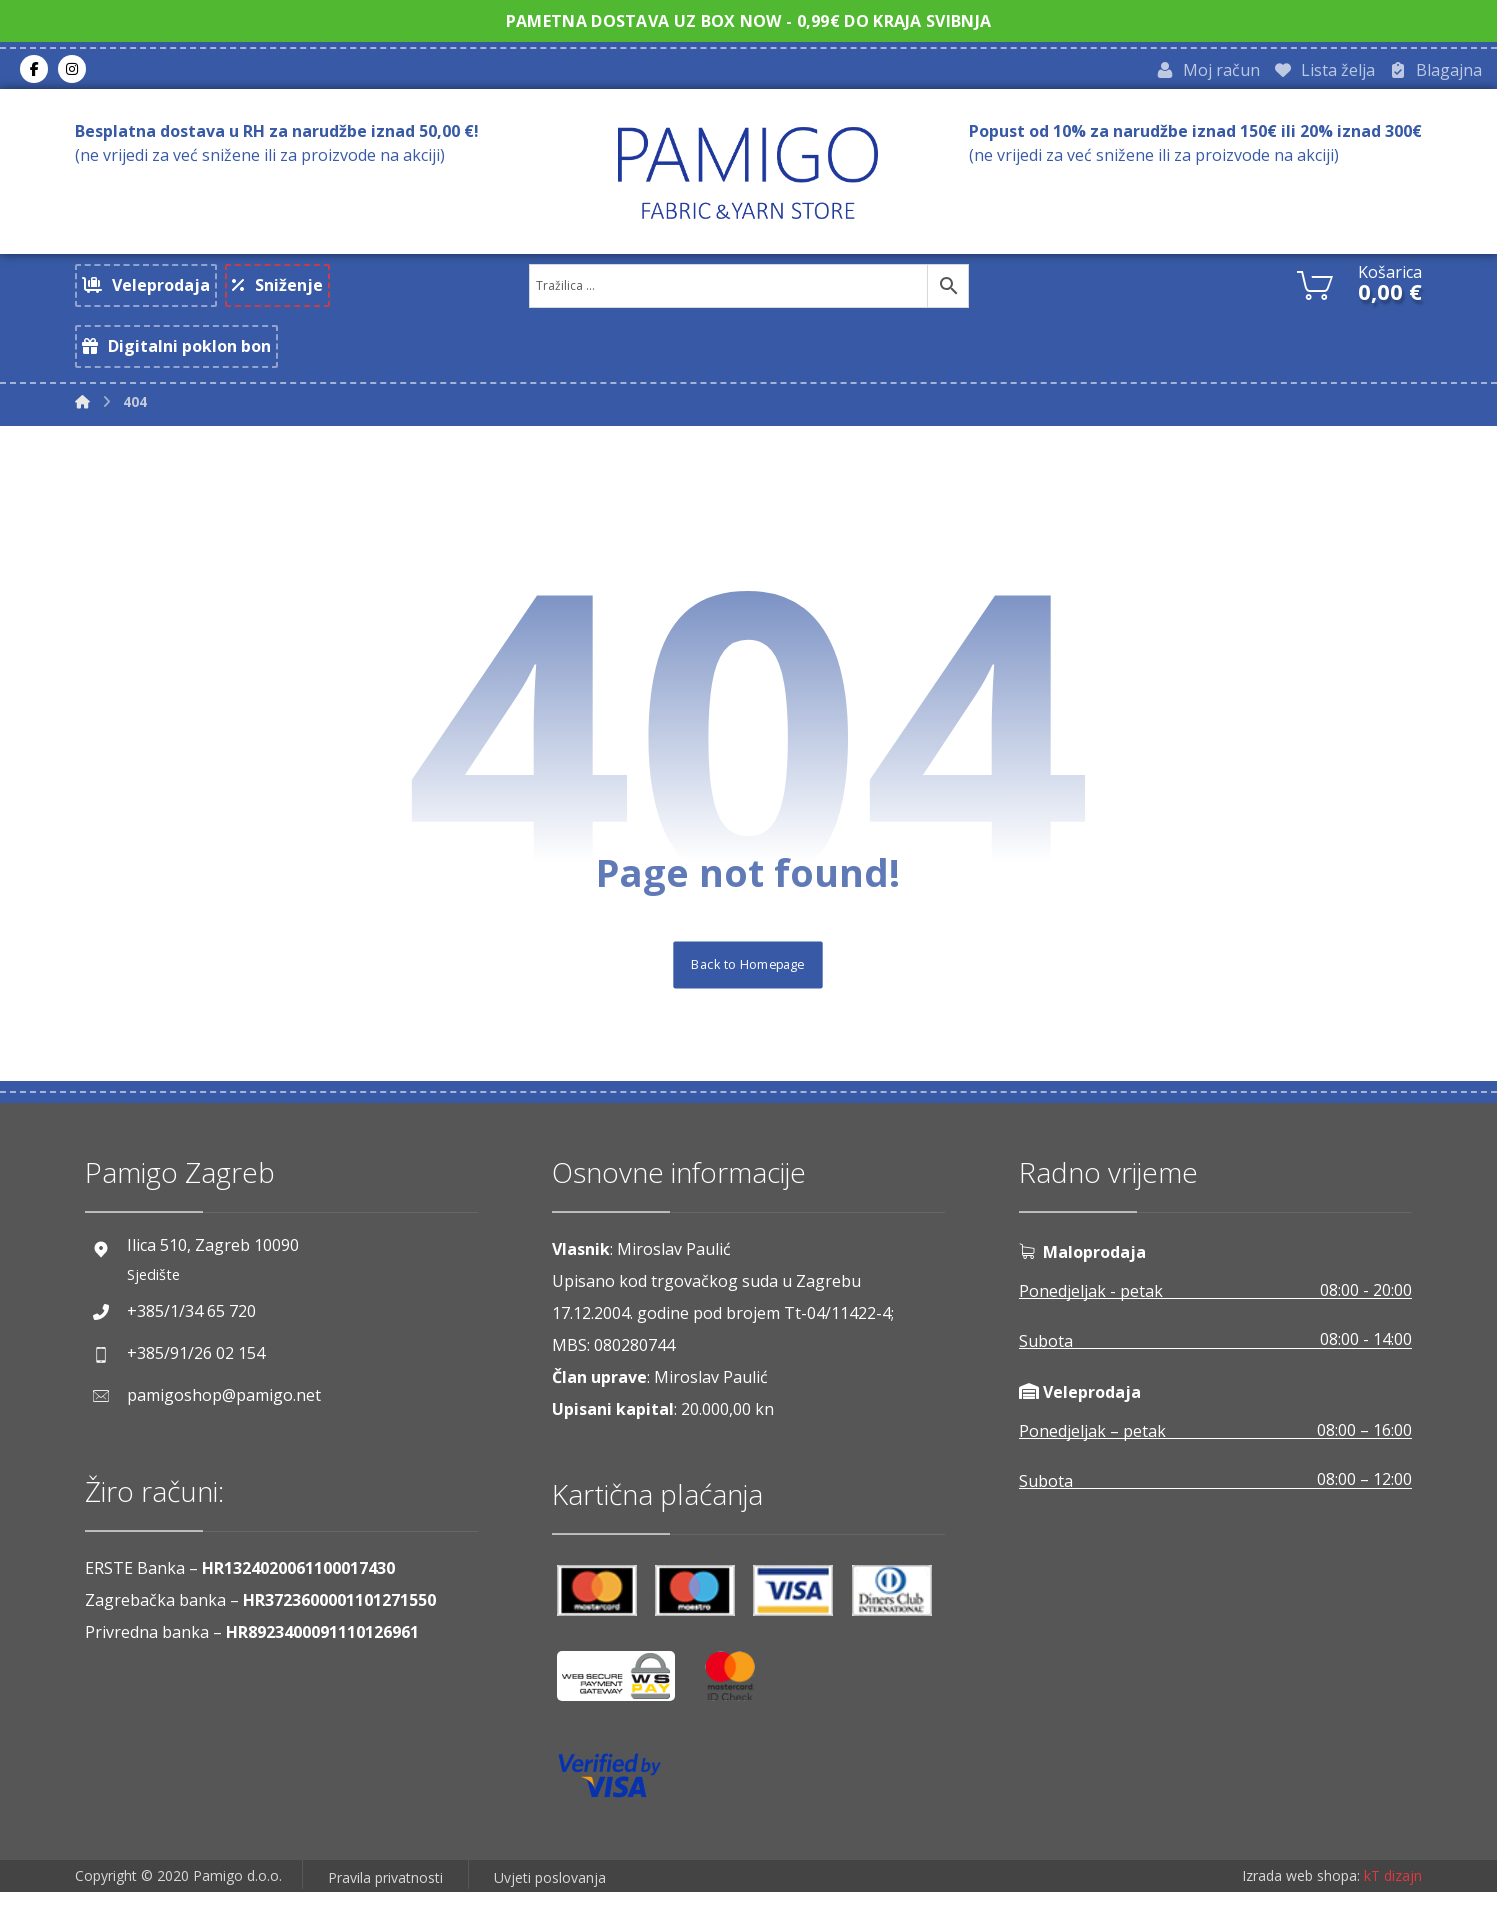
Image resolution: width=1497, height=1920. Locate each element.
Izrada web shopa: (1301, 1905)
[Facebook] (34, 71)
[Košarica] (1315, 287)
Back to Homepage (748, 991)
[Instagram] (72, 71)
